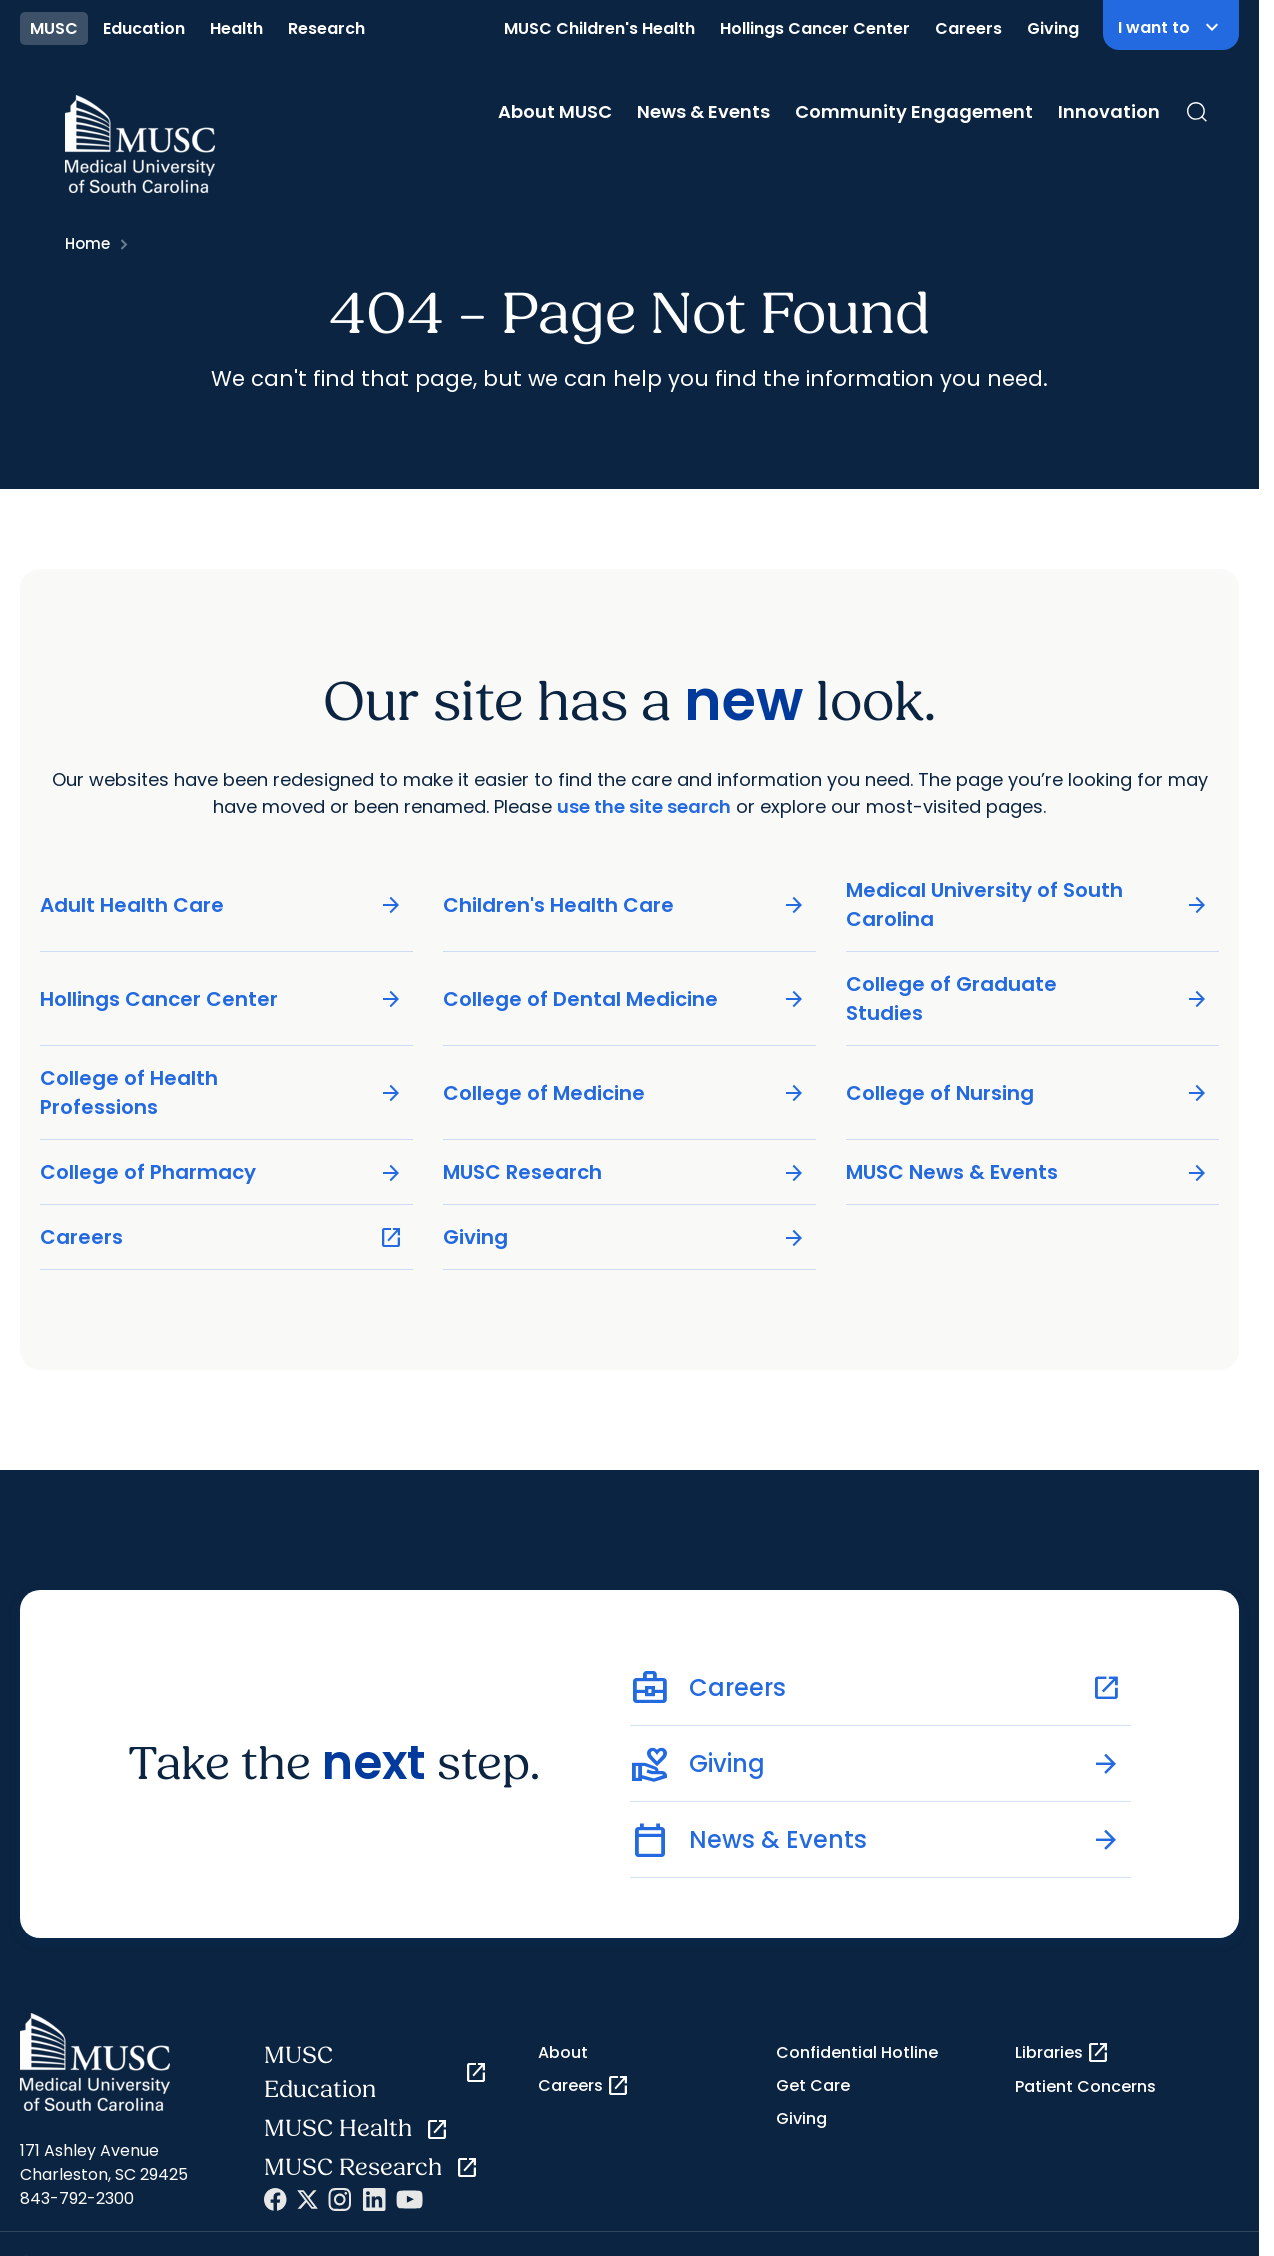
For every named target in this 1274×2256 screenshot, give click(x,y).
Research (326, 28)
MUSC (54, 28)
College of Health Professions (221, 1092)
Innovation (1109, 111)
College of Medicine (624, 1092)
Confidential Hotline (857, 2052)
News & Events (703, 111)
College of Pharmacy (221, 1172)
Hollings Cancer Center (815, 28)
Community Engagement (914, 111)
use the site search (644, 806)
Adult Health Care (221, 904)
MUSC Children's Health (599, 28)
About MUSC (555, 111)
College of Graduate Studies (1027, 998)
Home (87, 243)
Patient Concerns (1085, 2086)
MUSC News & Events (1027, 1172)
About (563, 2052)
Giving (1053, 28)
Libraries (1062, 2053)
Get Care (813, 2085)
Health (236, 28)
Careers (968, 28)
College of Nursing (1027, 1092)
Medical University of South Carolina (1027, 904)
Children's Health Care (624, 904)
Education (144, 28)
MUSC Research (624, 1172)
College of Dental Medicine (624, 998)
